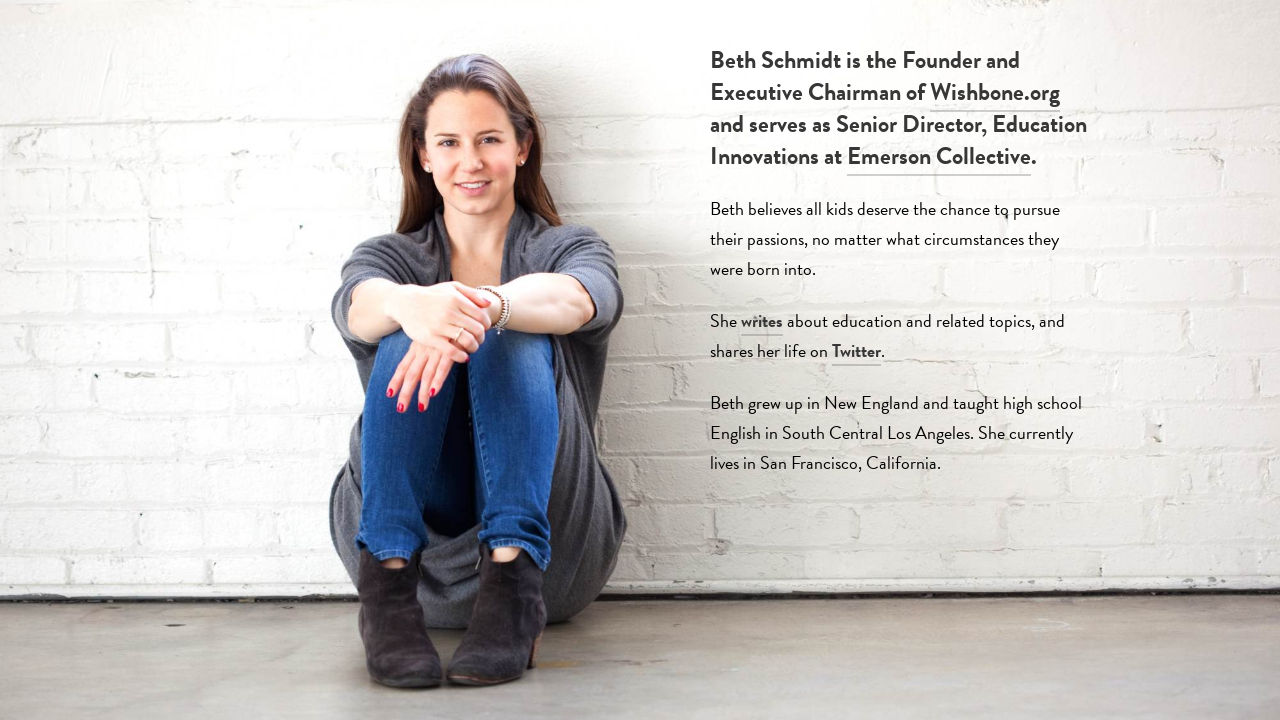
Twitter (856, 350)
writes (762, 320)
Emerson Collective (939, 156)
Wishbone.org (995, 92)
